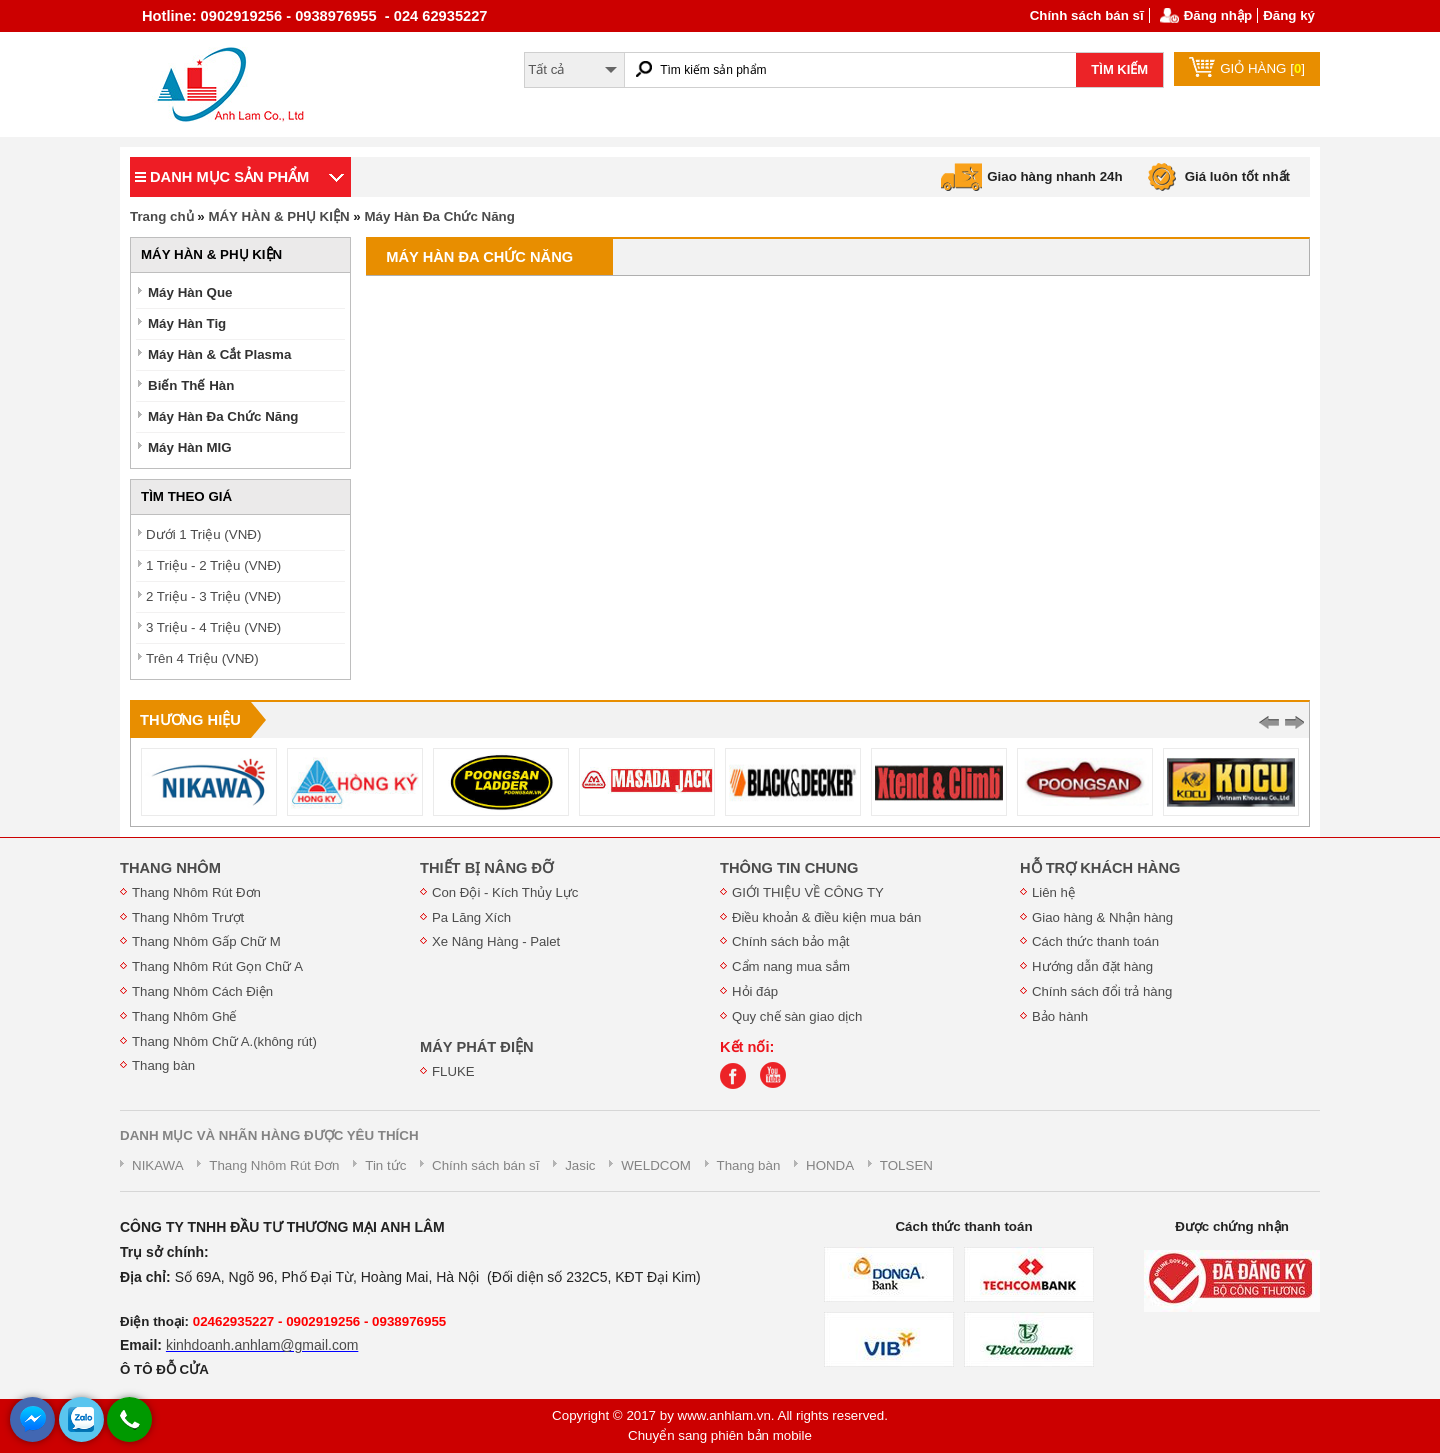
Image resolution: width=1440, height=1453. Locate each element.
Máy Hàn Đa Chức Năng (439, 216)
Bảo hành (1060, 1016)
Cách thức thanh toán (1095, 941)
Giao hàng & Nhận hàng (1102, 917)
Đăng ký (1289, 15)
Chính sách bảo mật (790, 941)
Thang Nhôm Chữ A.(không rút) (224, 1041)
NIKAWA (158, 1165)
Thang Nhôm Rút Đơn (196, 892)
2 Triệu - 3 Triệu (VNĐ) (213, 596)
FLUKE (453, 1071)
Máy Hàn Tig (187, 323)
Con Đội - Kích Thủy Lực (505, 892)
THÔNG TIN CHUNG (789, 868)
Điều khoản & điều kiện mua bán (826, 917)
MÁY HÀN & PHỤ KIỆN (278, 216)
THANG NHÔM (170, 868)
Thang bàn (163, 1065)
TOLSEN (906, 1165)
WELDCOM (656, 1165)
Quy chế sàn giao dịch (797, 1016)
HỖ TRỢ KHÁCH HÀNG (1100, 868)
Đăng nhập (1218, 15)
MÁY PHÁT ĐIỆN (477, 1047)
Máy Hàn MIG (190, 447)
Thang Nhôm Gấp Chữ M (206, 941)
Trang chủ (162, 216)
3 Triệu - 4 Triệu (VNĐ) (213, 627)
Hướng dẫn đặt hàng (1092, 966)
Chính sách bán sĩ (1087, 15)
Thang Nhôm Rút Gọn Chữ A (217, 966)
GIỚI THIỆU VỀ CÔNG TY (808, 892)
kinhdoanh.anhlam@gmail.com (262, 1345)
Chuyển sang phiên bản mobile (720, 1435)
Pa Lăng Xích (471, 917)
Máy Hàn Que (190, 292)
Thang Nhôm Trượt (188, 917)
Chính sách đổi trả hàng (1102, 991)
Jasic (580, 1165)
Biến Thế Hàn (191, 385)
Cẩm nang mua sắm (791, 966)
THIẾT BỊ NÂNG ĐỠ (486, 868)
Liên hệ (1053, 892)
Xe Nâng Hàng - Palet (496, 941)
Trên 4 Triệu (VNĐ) (202, 658)
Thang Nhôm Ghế (184, 1016)
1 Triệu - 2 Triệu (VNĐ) (213, 565)
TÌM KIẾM (1119, 69)
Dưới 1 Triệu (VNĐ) (203, 534)
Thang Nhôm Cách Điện (202, 991)
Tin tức (385, 1165)
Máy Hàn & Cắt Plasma (219, 354)
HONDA (830, 1165)
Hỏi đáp (755, 991)
